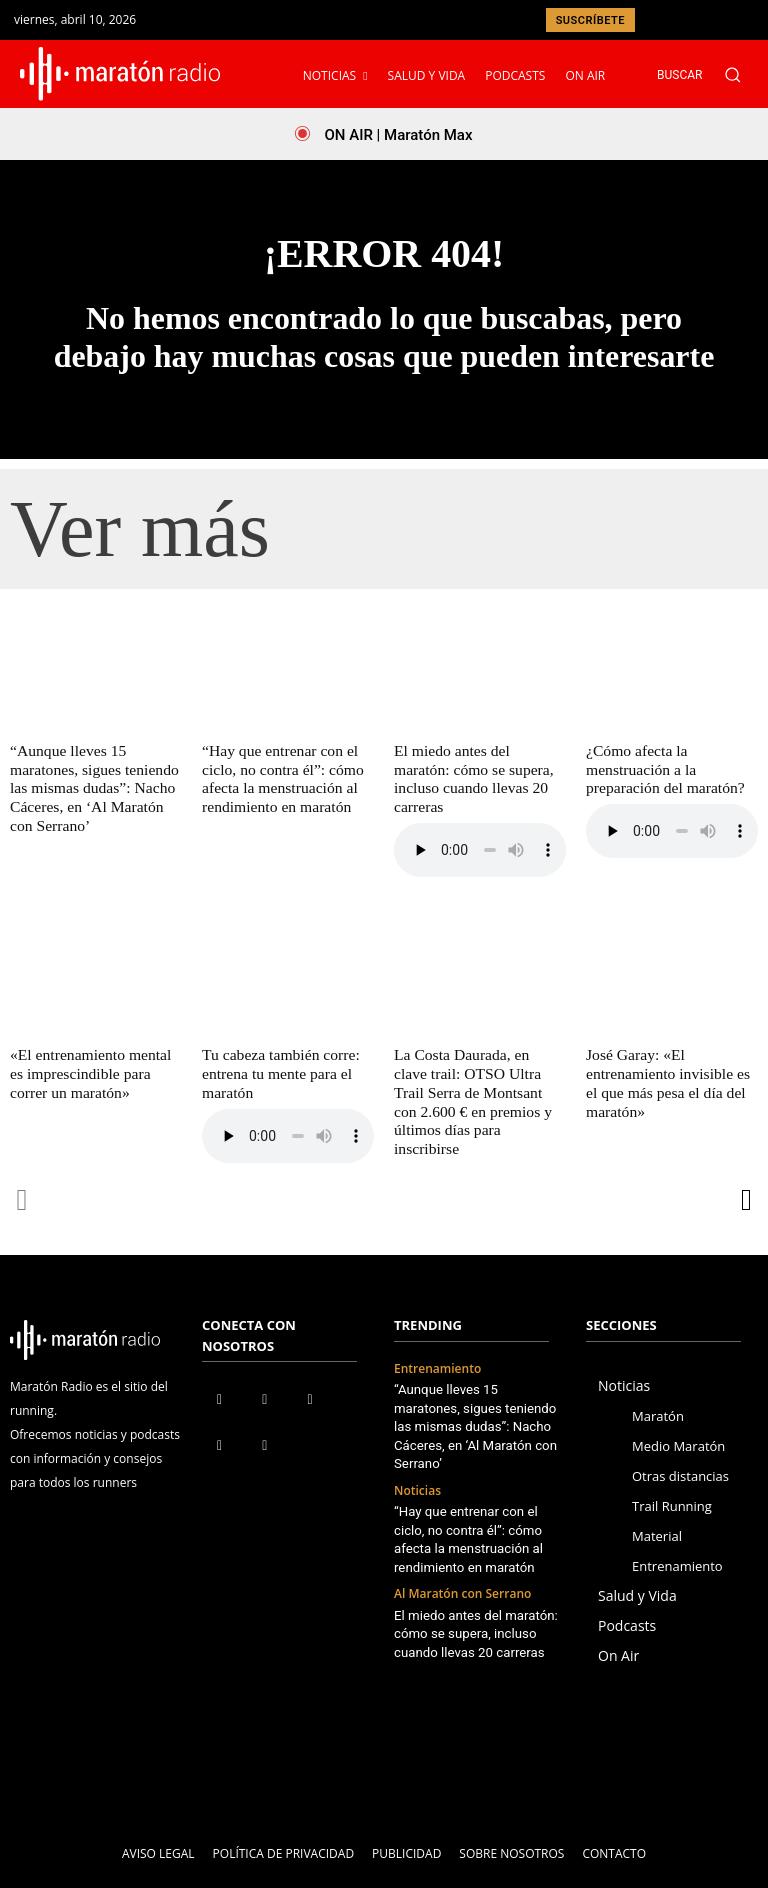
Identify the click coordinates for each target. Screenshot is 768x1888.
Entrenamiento (437, 1343)
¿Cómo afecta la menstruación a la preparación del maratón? (662, 769)
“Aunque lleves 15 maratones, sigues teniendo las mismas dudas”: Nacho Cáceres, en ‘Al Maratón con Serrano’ (91, 787)
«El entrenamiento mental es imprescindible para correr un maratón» (95, 1053)
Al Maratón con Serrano (462, 1548)
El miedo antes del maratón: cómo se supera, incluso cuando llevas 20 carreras (478, 769)
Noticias (417, 1446)
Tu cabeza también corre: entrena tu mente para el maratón (277, 1053)
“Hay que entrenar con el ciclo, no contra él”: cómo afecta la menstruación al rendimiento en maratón (279, 778)
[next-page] (745, 1175)
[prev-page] (22, 1175)
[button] (709, 75)
